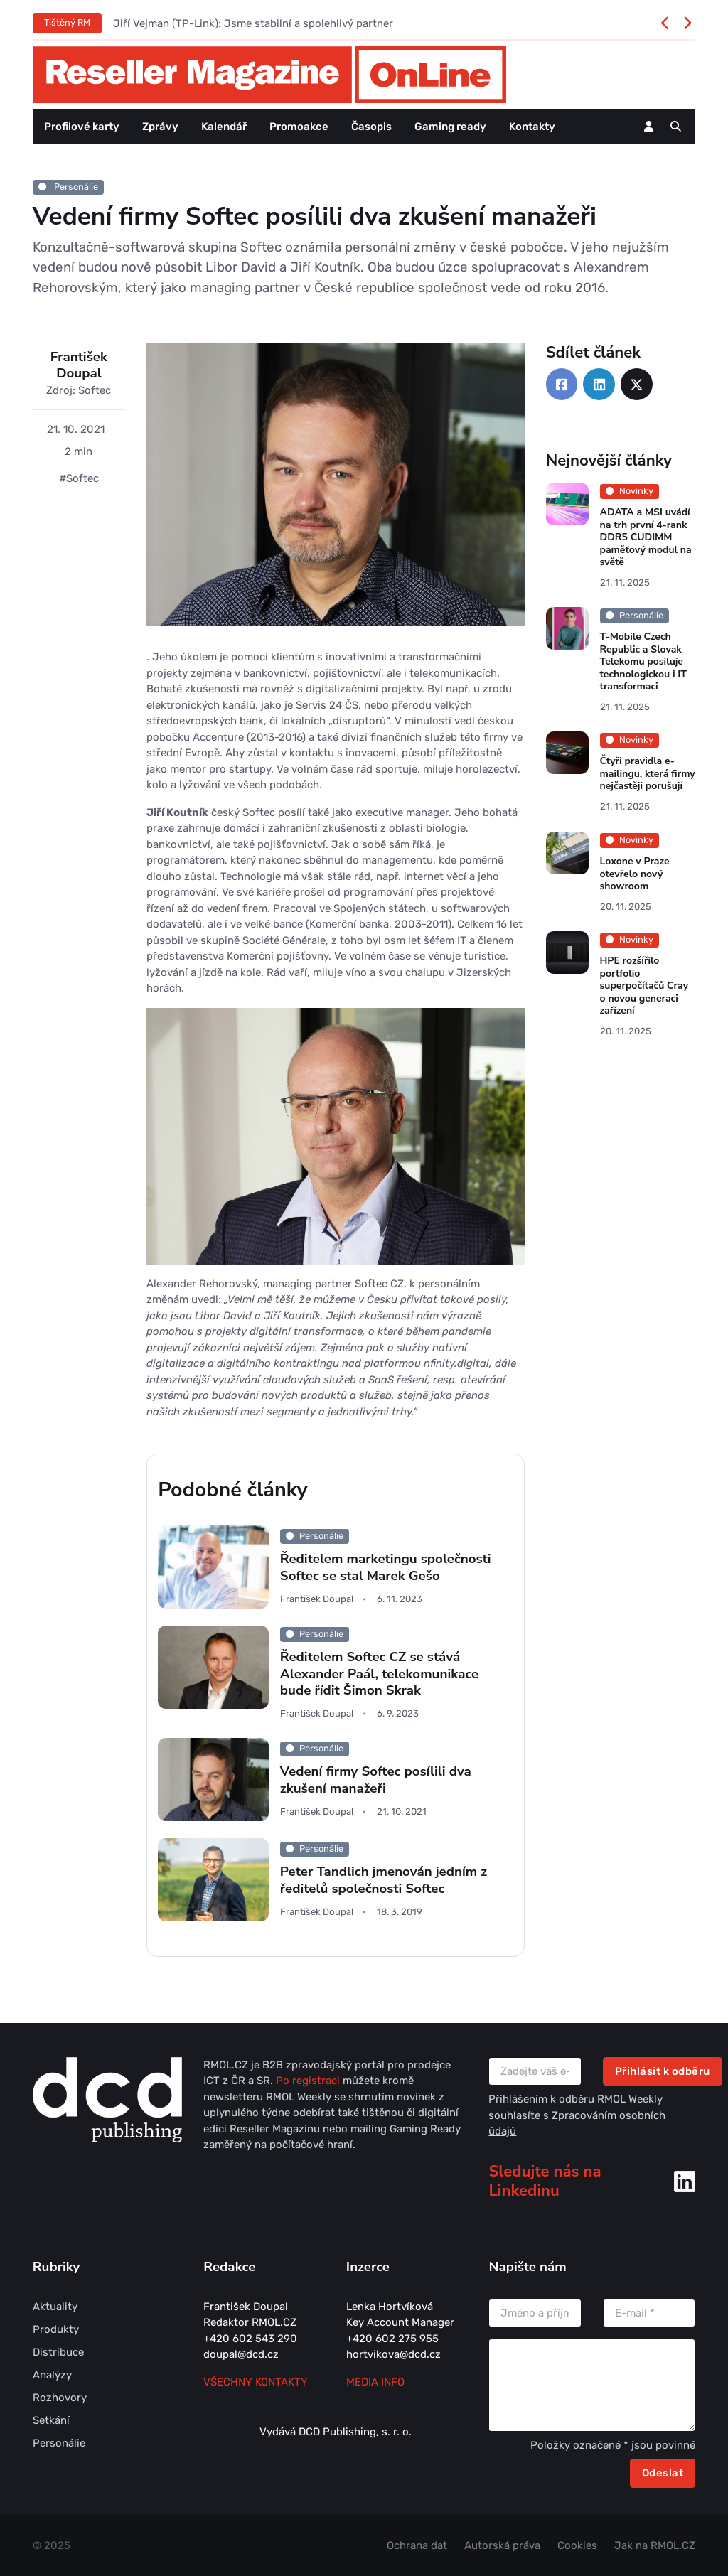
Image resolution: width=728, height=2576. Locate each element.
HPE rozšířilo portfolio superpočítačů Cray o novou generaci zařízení (643, 985)
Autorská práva (502, 2545)
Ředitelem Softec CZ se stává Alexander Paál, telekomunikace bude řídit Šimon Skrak (379, 1674)
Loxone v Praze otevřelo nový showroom (634, 873)
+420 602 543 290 (250, 2338)
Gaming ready (450, 126)
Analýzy (52, 2374)
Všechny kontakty (255, 2382)
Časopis (371, 126)
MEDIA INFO (375, 2382)
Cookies (577, 2545)
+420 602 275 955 (392, 2338)
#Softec (79, 478)
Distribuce (58, 2352)
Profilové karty (81, 126)
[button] (676, 126)
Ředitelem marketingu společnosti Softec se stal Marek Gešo (385, 1567)
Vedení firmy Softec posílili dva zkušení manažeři (375, 1779)
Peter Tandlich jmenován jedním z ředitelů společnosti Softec (383, 1879)
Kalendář (224, 126)
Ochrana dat (417, 2545)
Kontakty (532, 126)
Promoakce (298, 126)
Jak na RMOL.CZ (654, 2545)
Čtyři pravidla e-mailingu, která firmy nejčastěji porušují (647, 774)
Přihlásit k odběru (662, 2071)
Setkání (51, 2420)
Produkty (56, 2329)
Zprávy (160, 126)
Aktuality (55, 2306)
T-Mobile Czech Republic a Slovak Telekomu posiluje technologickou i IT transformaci (642, 661)
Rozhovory (60, 2397)
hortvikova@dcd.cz (393, 2354)
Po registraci (309, 2080)
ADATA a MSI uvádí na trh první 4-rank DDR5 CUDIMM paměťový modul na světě (645, 537)
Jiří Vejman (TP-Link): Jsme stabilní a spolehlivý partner (253, 23)
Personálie (68, 186)
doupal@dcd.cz (241, 2354)
